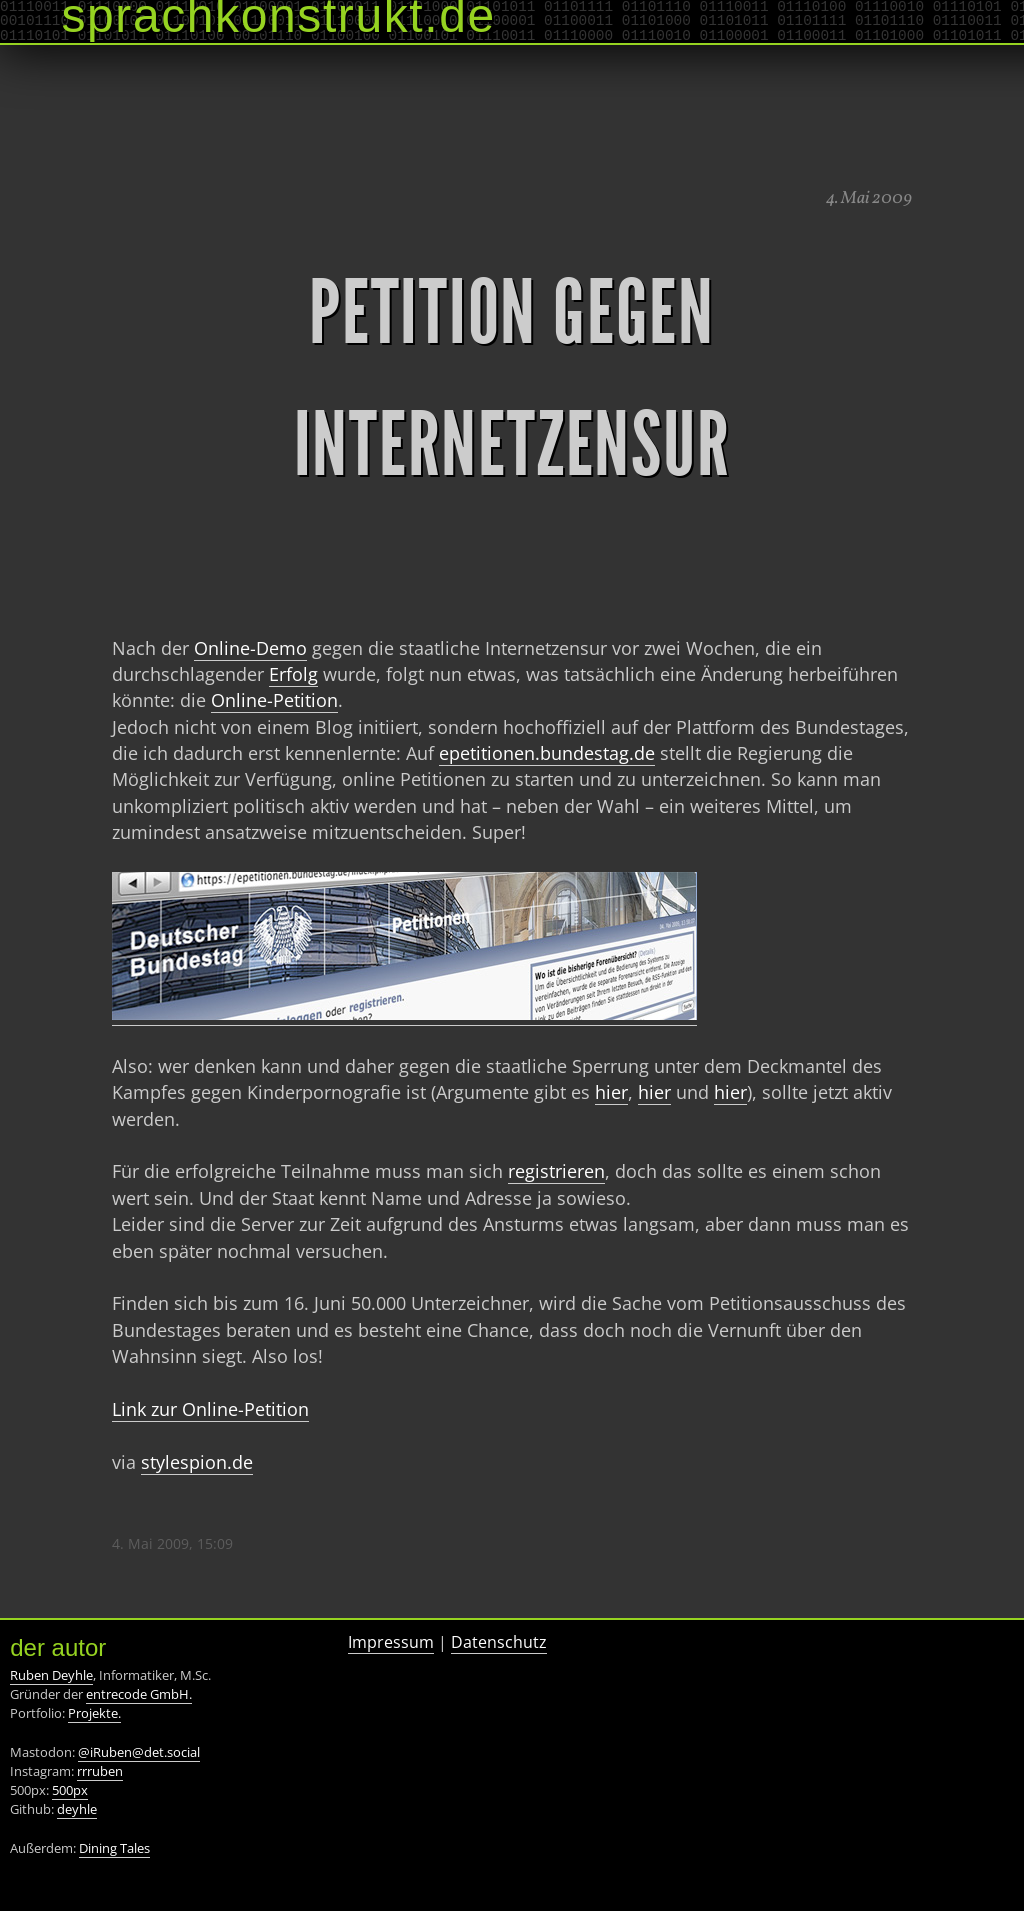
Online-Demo (250, 648)
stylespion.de (197, 1462)
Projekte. (94, 1713)
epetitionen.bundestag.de (547, 753)
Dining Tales (114, 1848)
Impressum (391, 1642)
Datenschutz (499, 1642)
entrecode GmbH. (139, 1694)
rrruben (100, 1771)
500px (70, 1790)
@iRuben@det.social (139, 1752)
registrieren (556, 1171)
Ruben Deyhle (51, 1675)
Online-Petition (274, 700)
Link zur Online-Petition (210, 1409)
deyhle (77, 1809)
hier (611, 1092)
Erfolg (293, 674)
